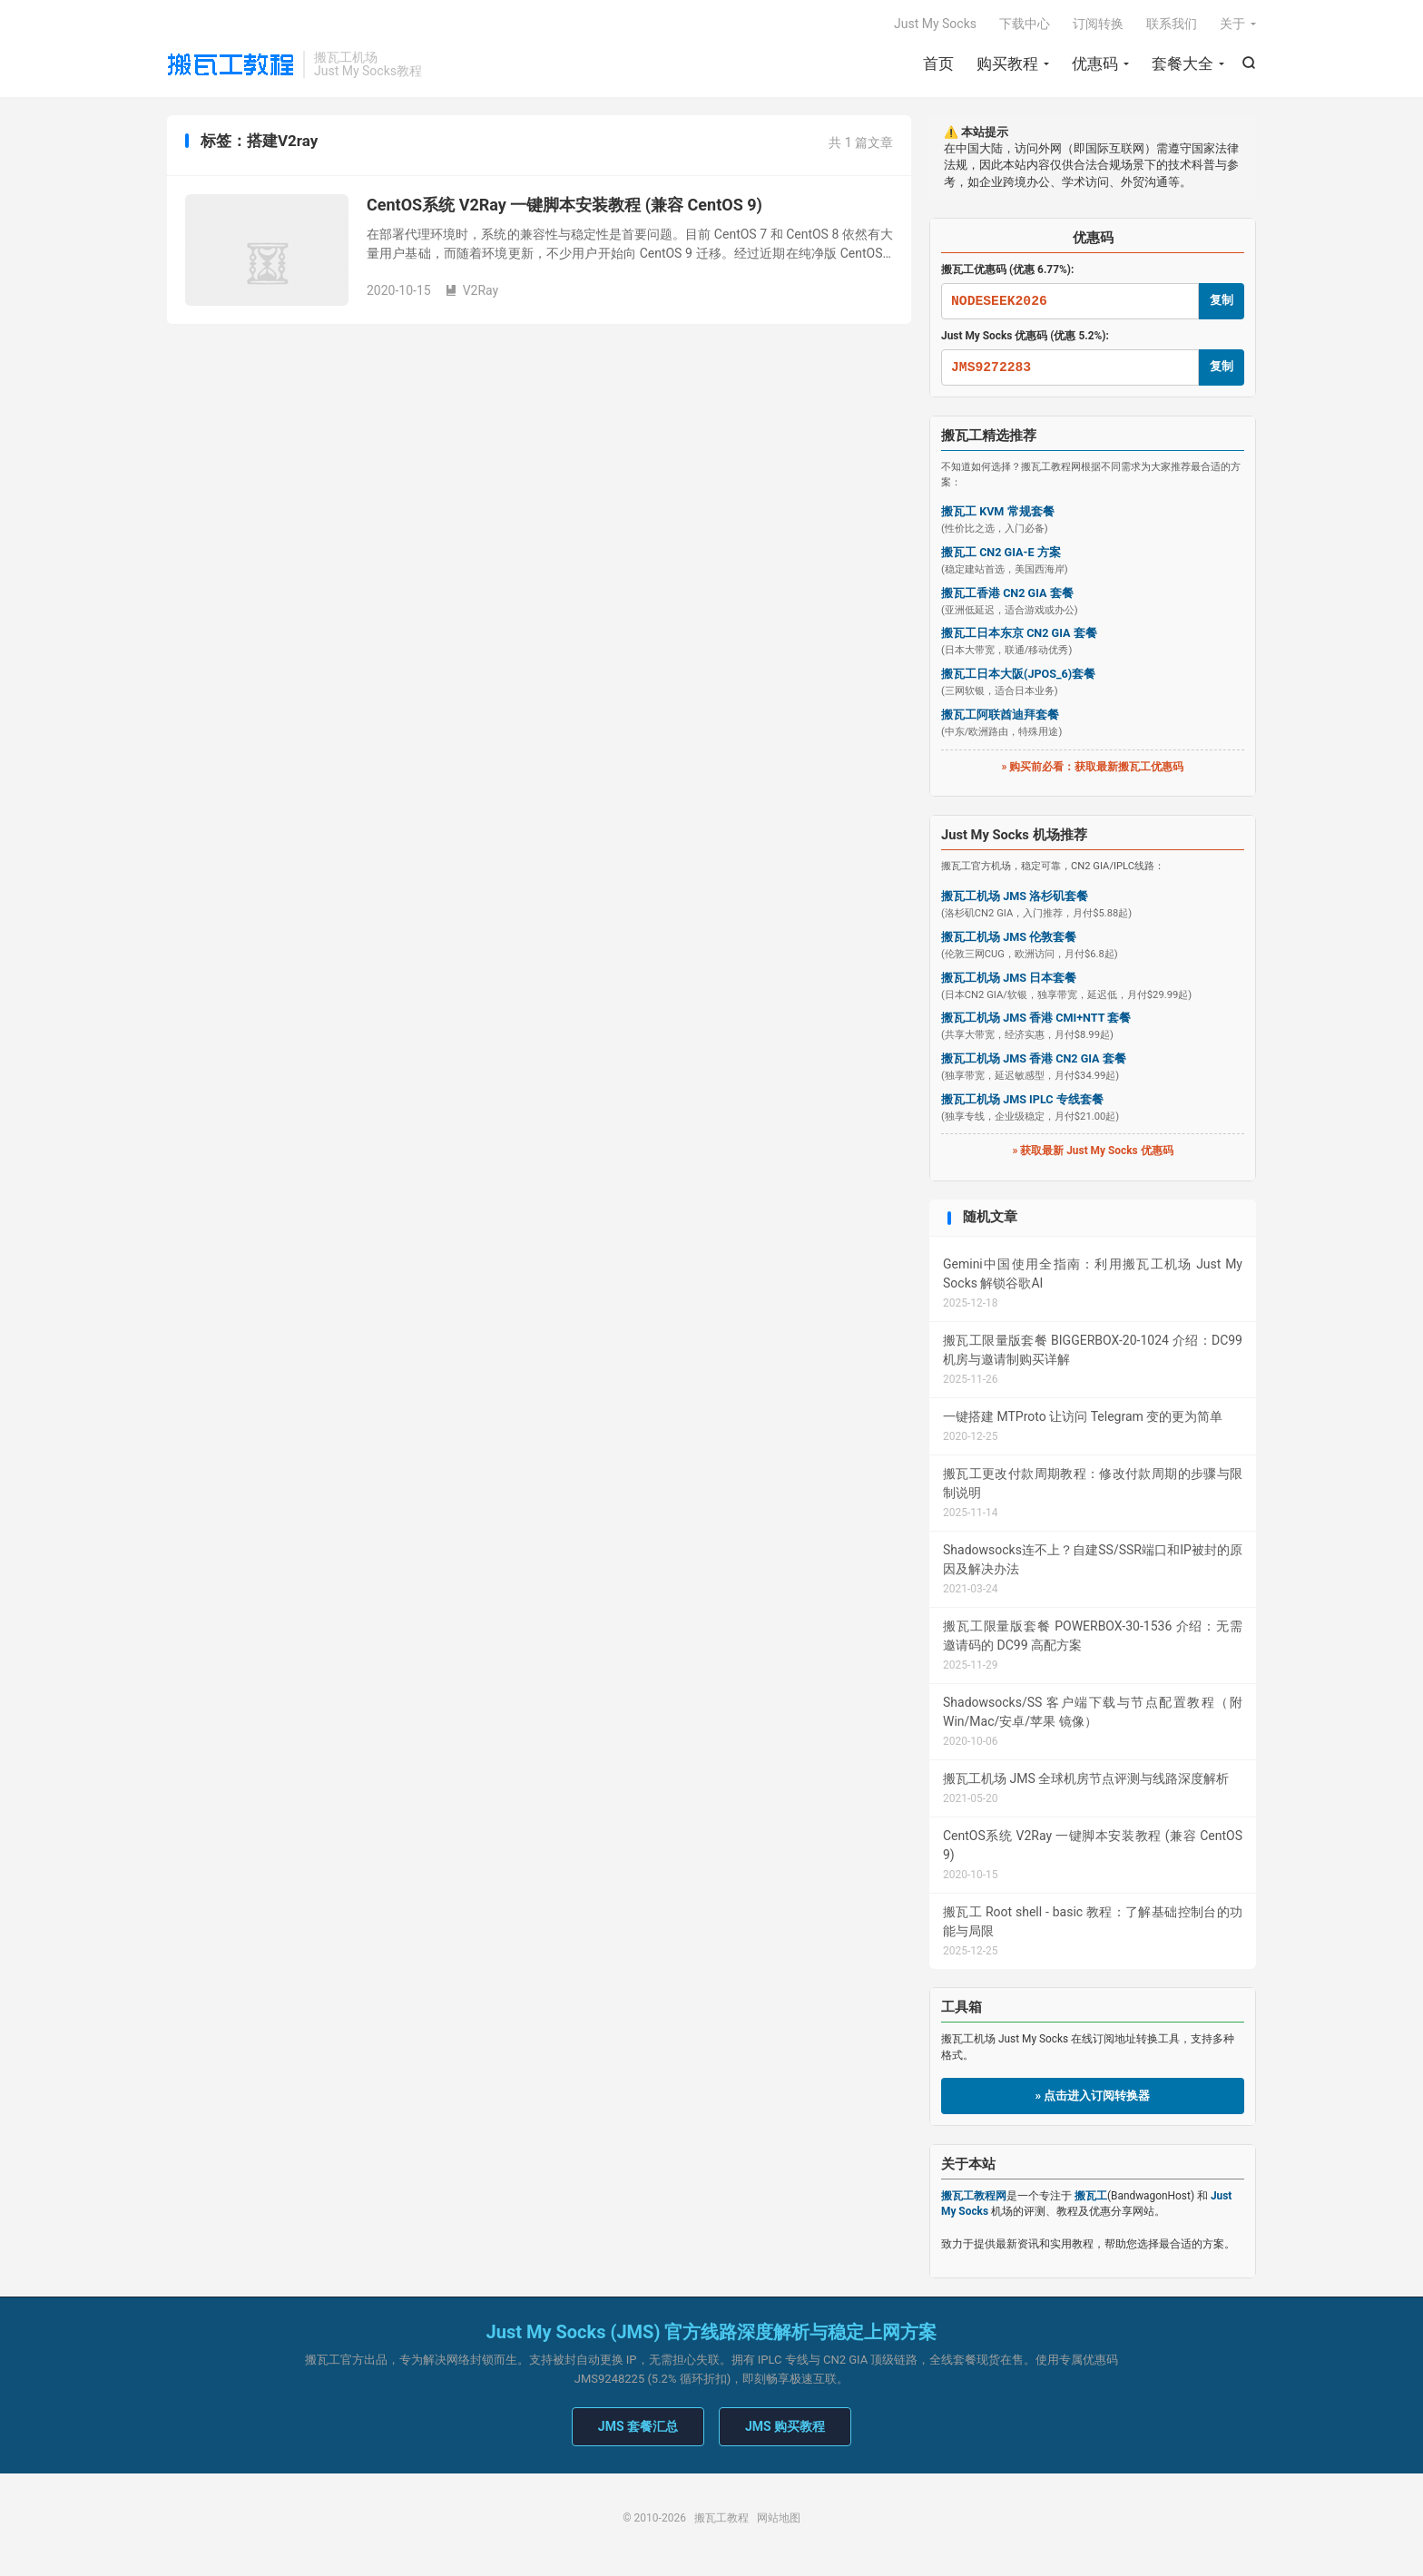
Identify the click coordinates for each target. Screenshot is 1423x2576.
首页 (938, 63)
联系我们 (1171, 23)
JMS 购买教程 (785, 2426)
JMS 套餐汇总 (638, 2426)
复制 (1221, 300)
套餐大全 (1182, 63)
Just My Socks (935, 23)
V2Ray (472, 290)
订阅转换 (1098, 23)
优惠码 (1095, 63)
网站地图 (778, 2518)
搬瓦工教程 (230, 64)
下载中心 (1024, 23)
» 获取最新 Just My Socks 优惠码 (1092, 1150)
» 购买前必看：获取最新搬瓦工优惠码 (1093, 766)
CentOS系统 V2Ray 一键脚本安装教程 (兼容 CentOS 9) (564, 204)
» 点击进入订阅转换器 (1093, 2095)
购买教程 (1007, 63)
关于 (1232, 23)
